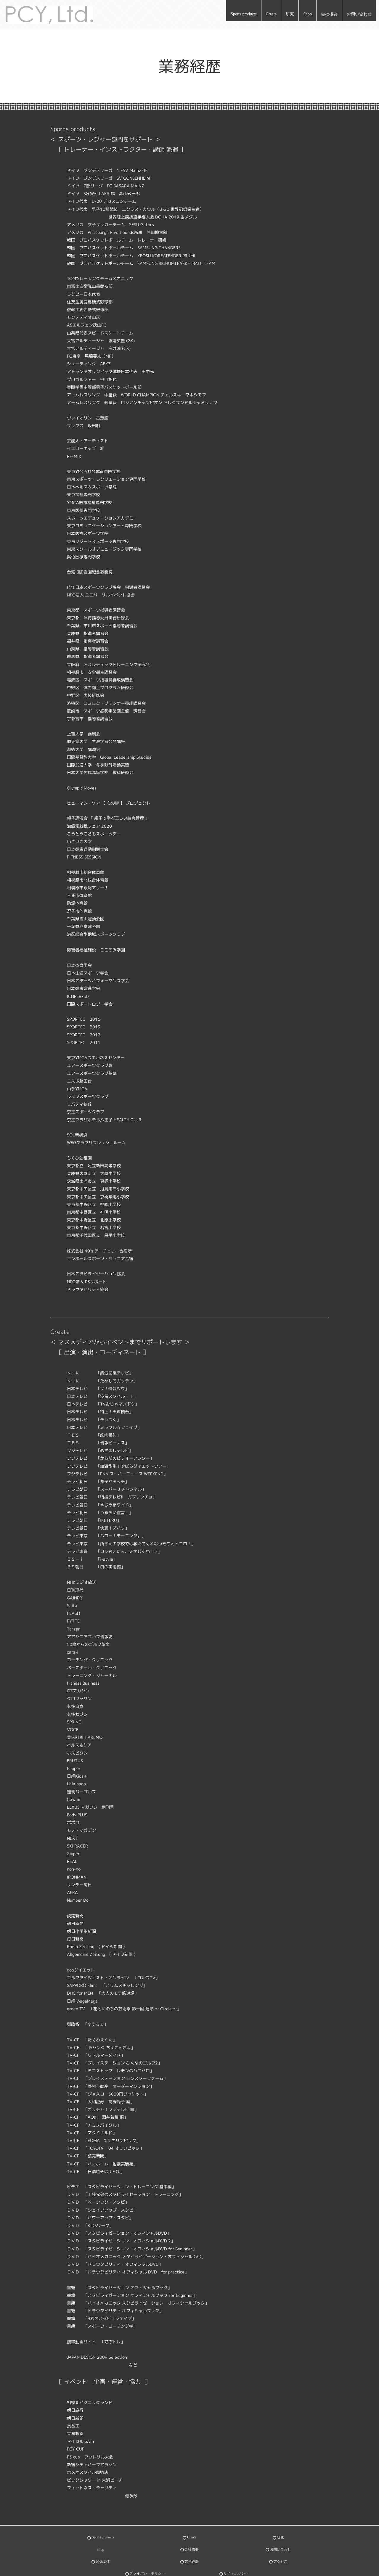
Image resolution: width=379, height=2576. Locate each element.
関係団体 (103, 2547)
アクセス (280, 2547)
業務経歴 (191, 2547)
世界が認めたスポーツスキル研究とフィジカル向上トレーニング (79, 2569)
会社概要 (329, 14)
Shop (307, 14)
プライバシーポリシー (147, 2553)
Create (271, 14)
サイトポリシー (236, 2553)
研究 (290, 14)
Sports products (244, 14)
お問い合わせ (359, 14)
